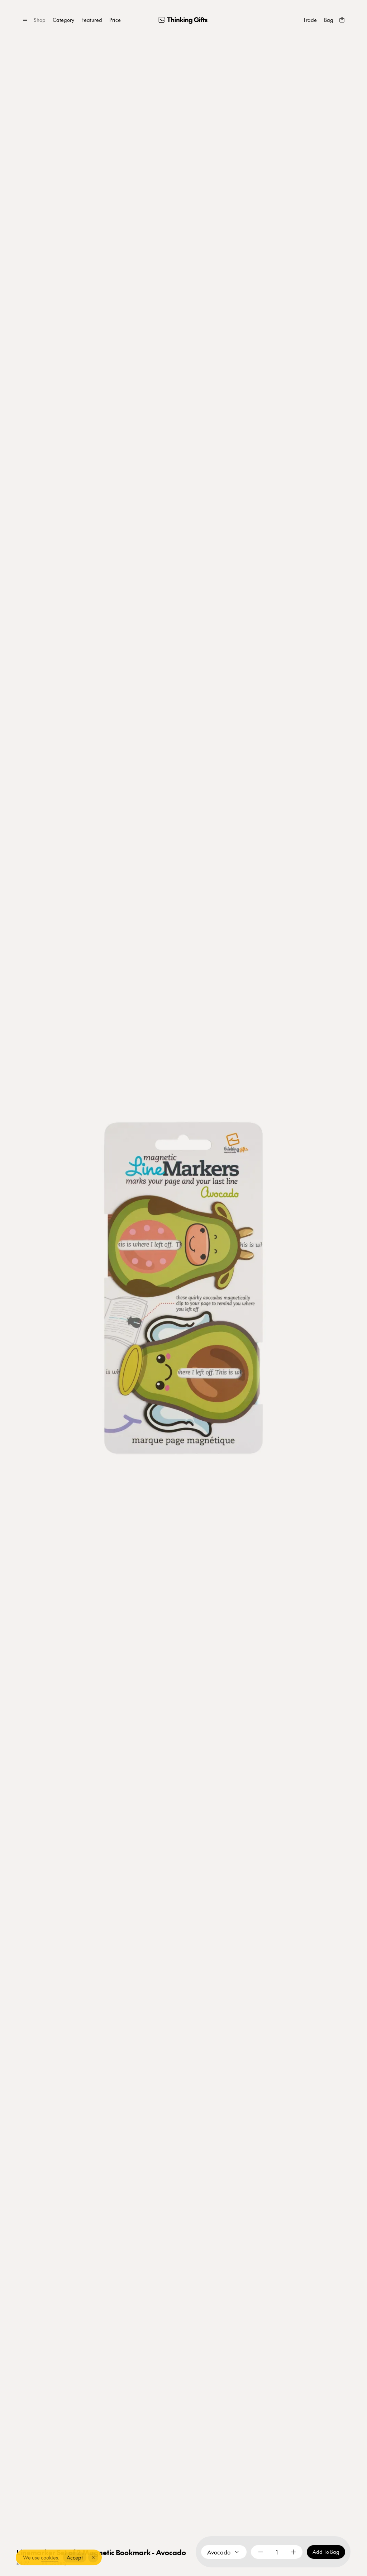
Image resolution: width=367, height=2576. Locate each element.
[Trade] (310, 19)
